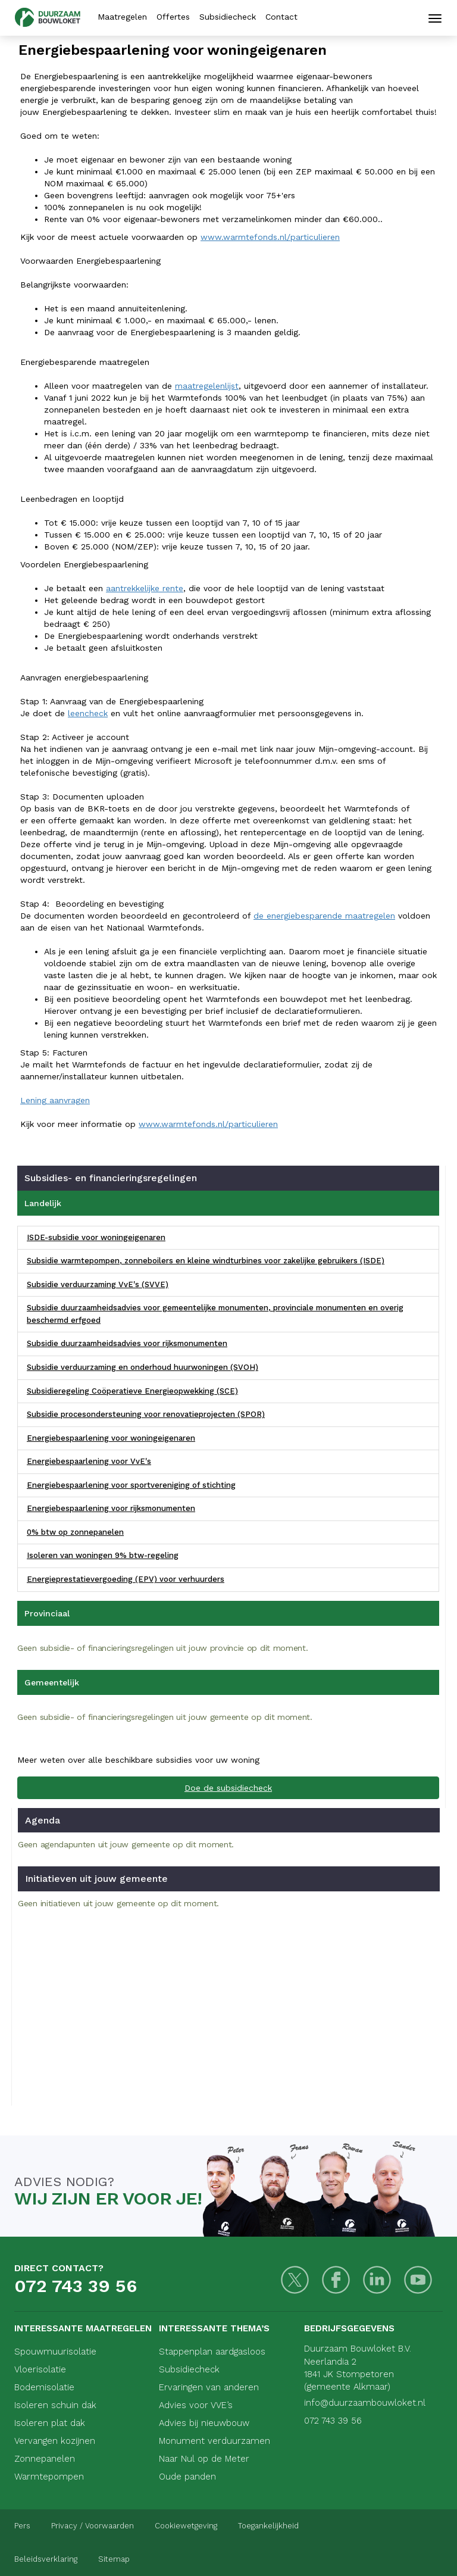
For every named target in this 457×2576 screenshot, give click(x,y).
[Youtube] (418, 2279)
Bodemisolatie (44, 2387)
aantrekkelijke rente (144, 588)
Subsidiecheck (227, 16)
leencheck (88, 713)
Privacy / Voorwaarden (92, 2525)
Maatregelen (122, 16)
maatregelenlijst (207, 386)
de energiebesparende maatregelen (324, 915)
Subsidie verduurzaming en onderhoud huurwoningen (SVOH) (142, 1367)
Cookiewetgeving (186, 2525)
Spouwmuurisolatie (55, 2351)
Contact (281, 16)
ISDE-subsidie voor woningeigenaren (96, 1237)
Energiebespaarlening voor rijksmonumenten (111, 1508)
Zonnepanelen (44, 2458)
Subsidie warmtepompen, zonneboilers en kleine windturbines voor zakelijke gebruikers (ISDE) (205, 1260)
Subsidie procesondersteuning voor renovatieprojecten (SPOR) (146, 1414)
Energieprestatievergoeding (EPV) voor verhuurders (125, 1579)
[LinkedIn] (377, 2279)
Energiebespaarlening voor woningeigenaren (111, 1438)
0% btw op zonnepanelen (75, 1532)
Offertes (173, 16)
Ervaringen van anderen (209, 2387)
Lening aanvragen (55, 1100)
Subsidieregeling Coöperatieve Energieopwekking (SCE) (132, 1391)
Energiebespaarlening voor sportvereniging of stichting (131, 1485)
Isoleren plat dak (49, 2423)
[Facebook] (336, 2279)
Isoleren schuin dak (55, 2405)
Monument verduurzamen (214, 2441)
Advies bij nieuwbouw (204, 2423)
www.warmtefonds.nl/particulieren (270, 237)
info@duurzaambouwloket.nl (364, 2402)
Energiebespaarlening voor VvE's (89, 1461)
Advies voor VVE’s (196, 2405)
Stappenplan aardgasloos (212, 2351)
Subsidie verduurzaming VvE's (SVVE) (97, 1284)
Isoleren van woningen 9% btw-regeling (103, 1555)
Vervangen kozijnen (54, 2441)
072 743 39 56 (75, 2285)
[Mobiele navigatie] (435, 18)
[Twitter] (294, 2279)
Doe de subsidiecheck (228, 1788)
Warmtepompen (49, 2476)
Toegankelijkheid (268, 2525)
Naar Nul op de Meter (204, 2458)
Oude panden (187, 2476)
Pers (22, 2525)
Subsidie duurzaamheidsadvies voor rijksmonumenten (127, 1343)
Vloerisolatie (40, 2369)
